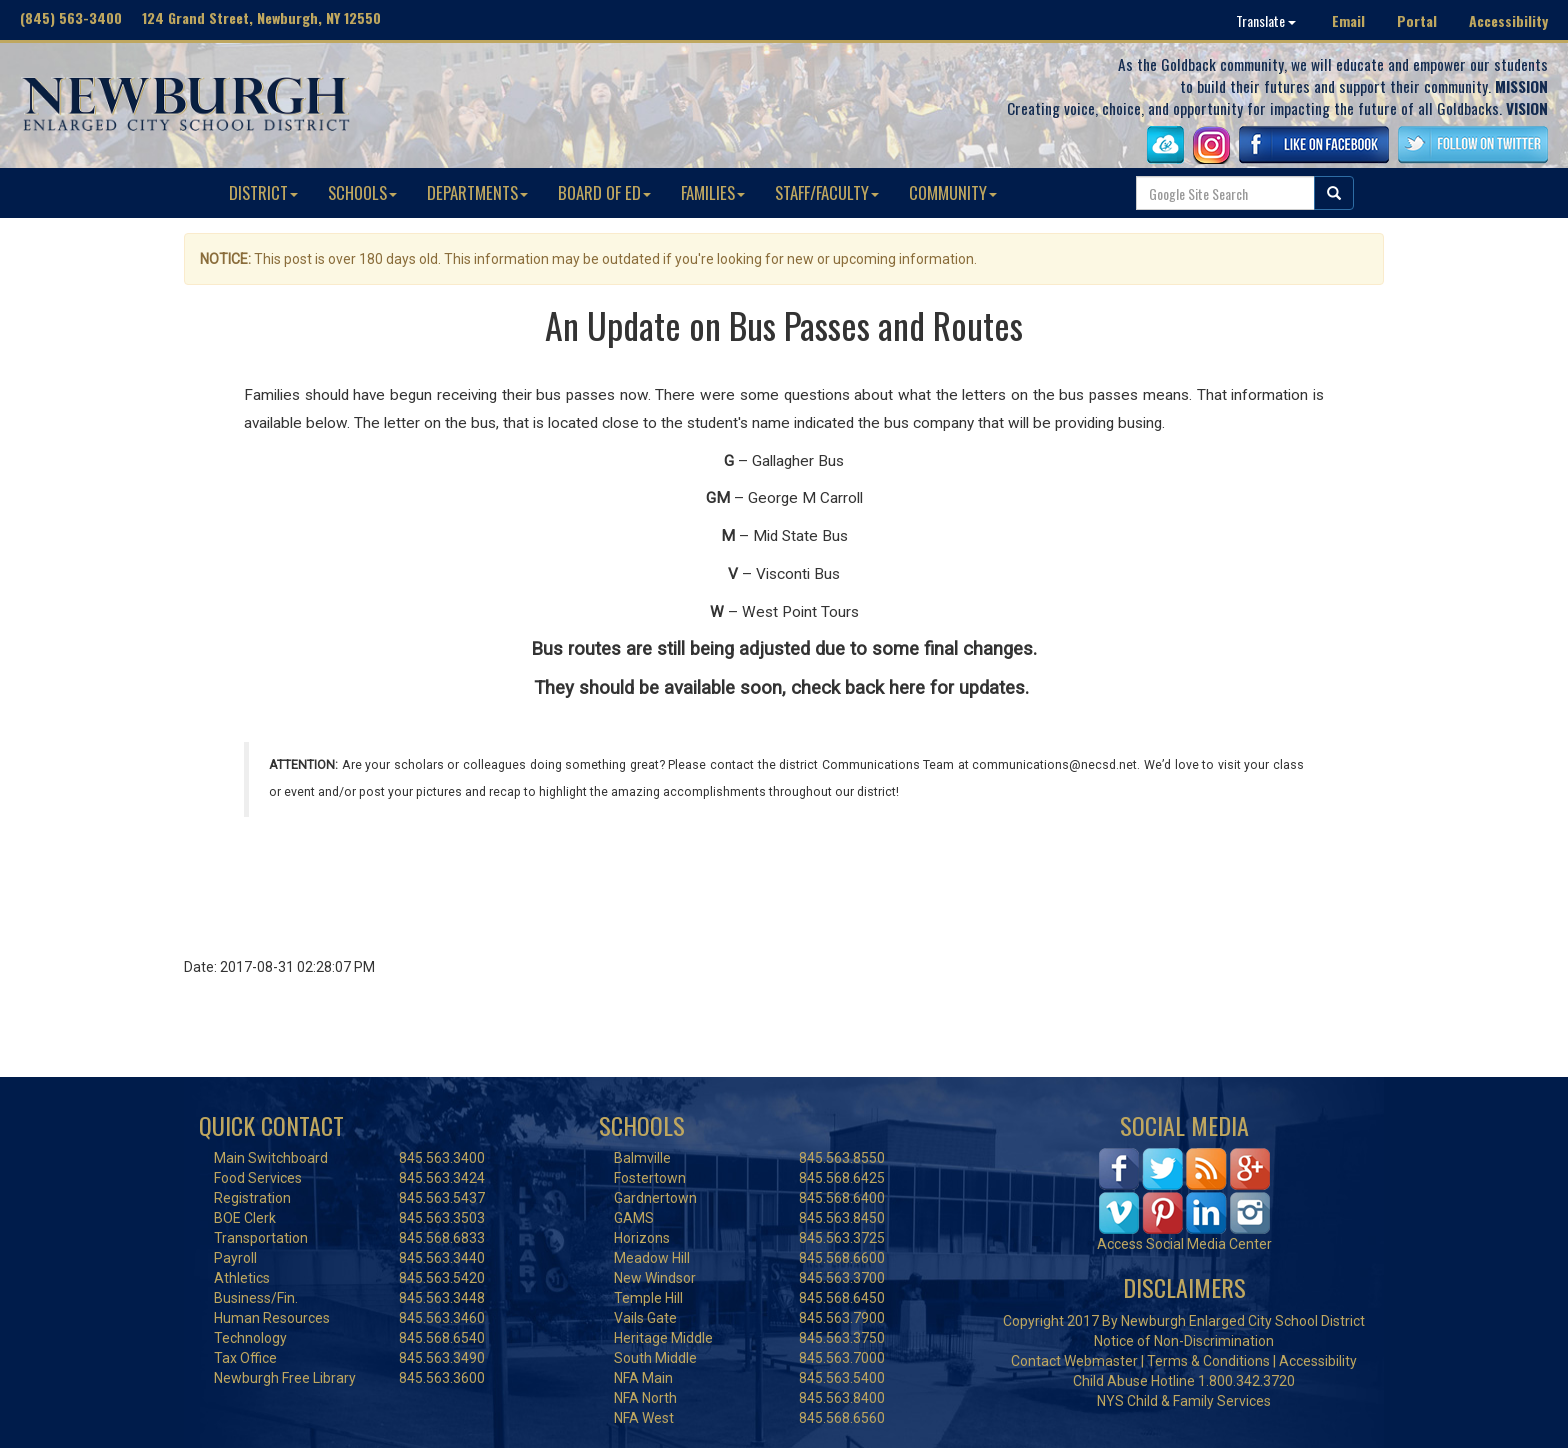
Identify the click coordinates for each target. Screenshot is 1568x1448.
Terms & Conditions (1208, 1361)
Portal (1417, 20)
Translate (1266, 20)
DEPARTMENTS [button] (477, 192)
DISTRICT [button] (263, 192)
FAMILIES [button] (713, 192)
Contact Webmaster (1074, 1361)
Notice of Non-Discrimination (1184, 1341)
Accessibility (1508, 20)
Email (1348, 20)
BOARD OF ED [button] (604, 192)
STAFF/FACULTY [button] (827, 192)
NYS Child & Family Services (1184, 1401)
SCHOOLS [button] (362, 192)
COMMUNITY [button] (953, 192)
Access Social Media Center (1184, 1244)
